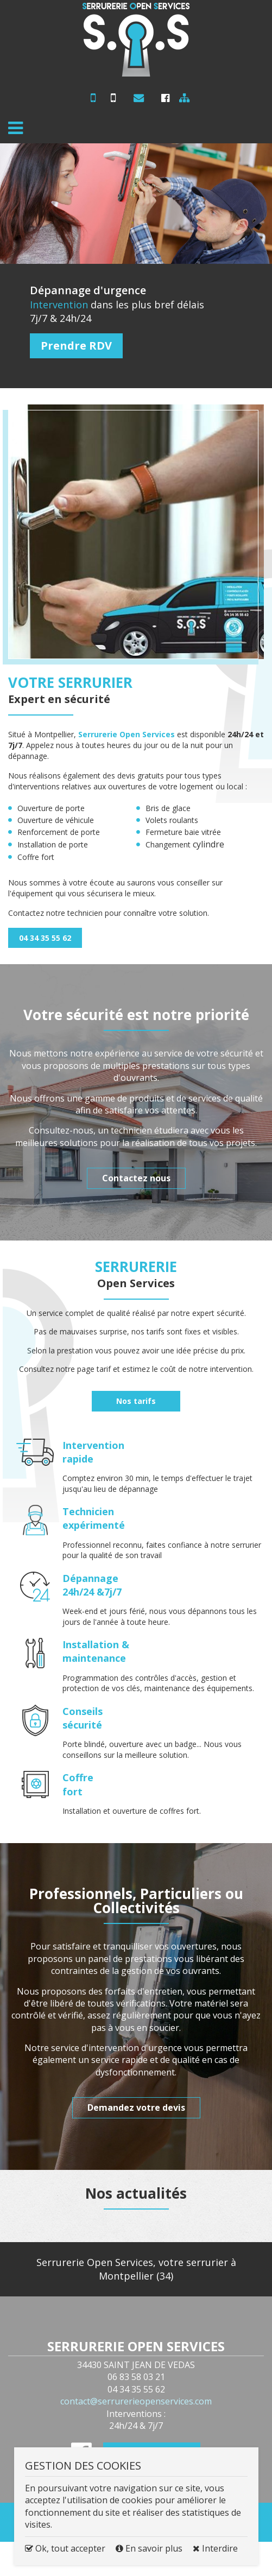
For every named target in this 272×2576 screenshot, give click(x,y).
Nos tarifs (136, 1401)
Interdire (215, 2548)
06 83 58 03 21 (89, 101)
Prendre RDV (76, 345)
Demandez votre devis (136, 2107)
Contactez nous (136, 1178)
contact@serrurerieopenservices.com (136, 100)
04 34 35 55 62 (114, 101)
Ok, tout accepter (65, 2548)
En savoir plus (150, 2548)
